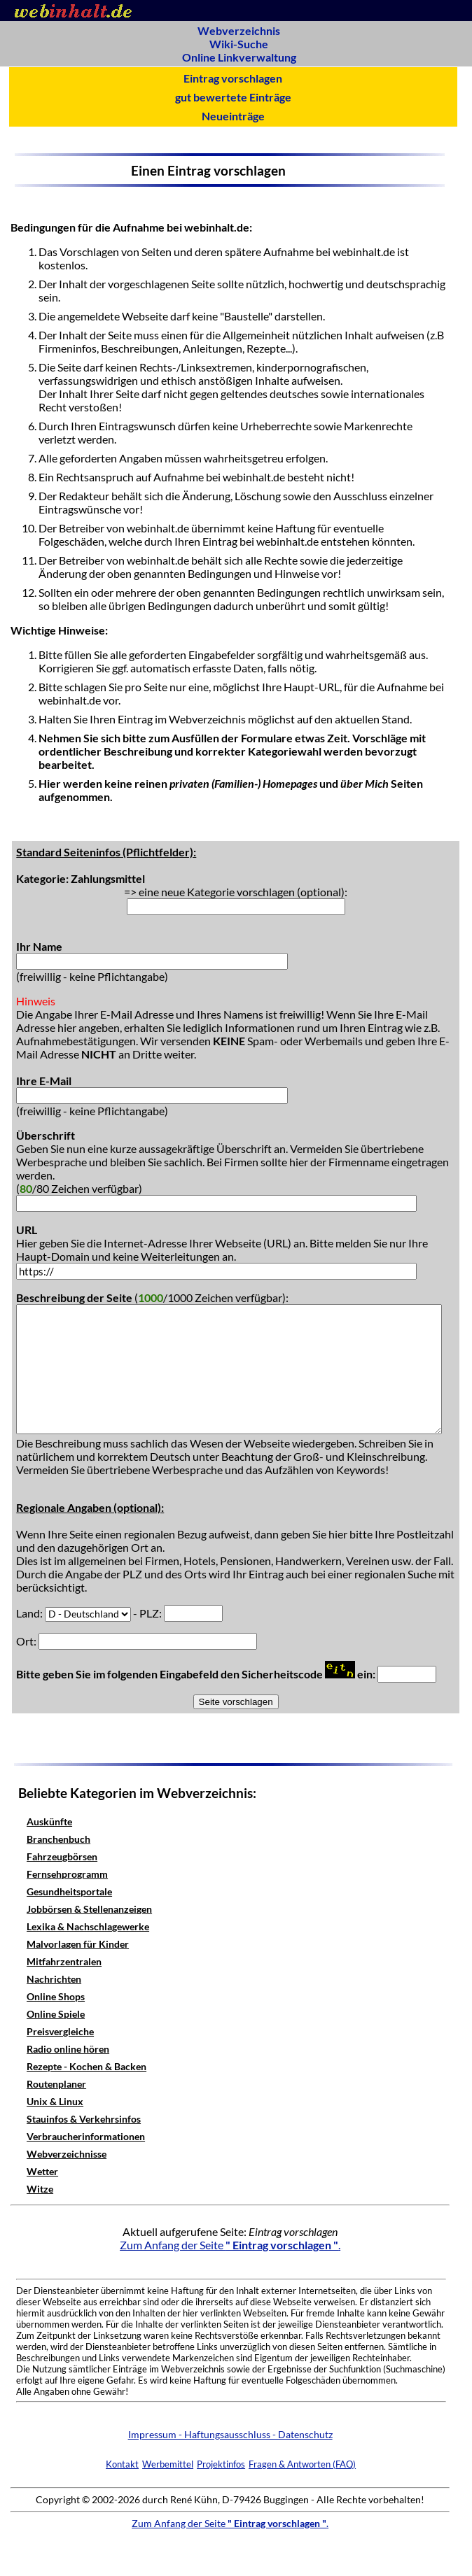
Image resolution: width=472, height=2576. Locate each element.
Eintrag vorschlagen (232, 78)
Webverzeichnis (238, 30)
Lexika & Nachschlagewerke (88, 1926)
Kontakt (122, 2464)
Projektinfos (221, 2464)
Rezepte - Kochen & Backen (86, 2066)
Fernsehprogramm (67, 1874)
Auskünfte (49, 1821)
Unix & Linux (55, 2101)
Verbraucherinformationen (86, 2136)
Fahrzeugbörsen (62, 1856)
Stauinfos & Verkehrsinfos (84, 2119)
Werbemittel (167, 2464)
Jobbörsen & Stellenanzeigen (89, 1909)
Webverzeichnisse (66, 2154)
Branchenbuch (58, 1839)
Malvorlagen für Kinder (78, 1944)
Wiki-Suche (238, 43)
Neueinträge (233, 115)
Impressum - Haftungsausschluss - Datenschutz (230, 2434)
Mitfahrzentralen (64, 1961)
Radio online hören (68, 2049)
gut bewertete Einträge (233, 97)
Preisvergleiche (60, 2031)
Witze (40, 2189)
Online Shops (56, 1996)
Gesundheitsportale (69, 1891)
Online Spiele (56, 2014)
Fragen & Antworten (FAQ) (302, 2464)
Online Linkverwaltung (239, 57)
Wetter (42, 2171)
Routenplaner (56, 2084)
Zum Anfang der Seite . (230, 2244)
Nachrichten (54, 1979)
